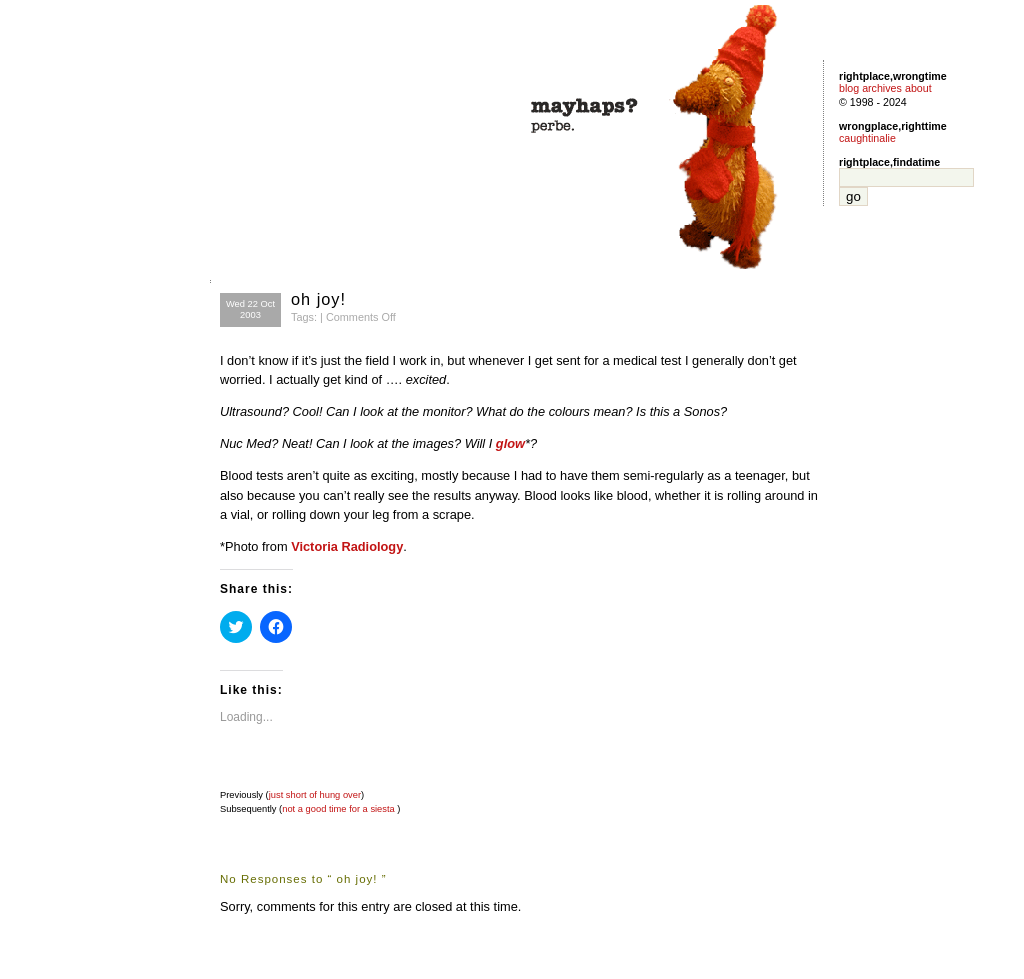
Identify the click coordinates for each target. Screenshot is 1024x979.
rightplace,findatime (889, 162)
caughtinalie (867, 138)
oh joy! (318, 299)
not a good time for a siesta (338, 809)
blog (849, 88)
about (918, 88)
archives (882, 88)
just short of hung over (315, 795)
